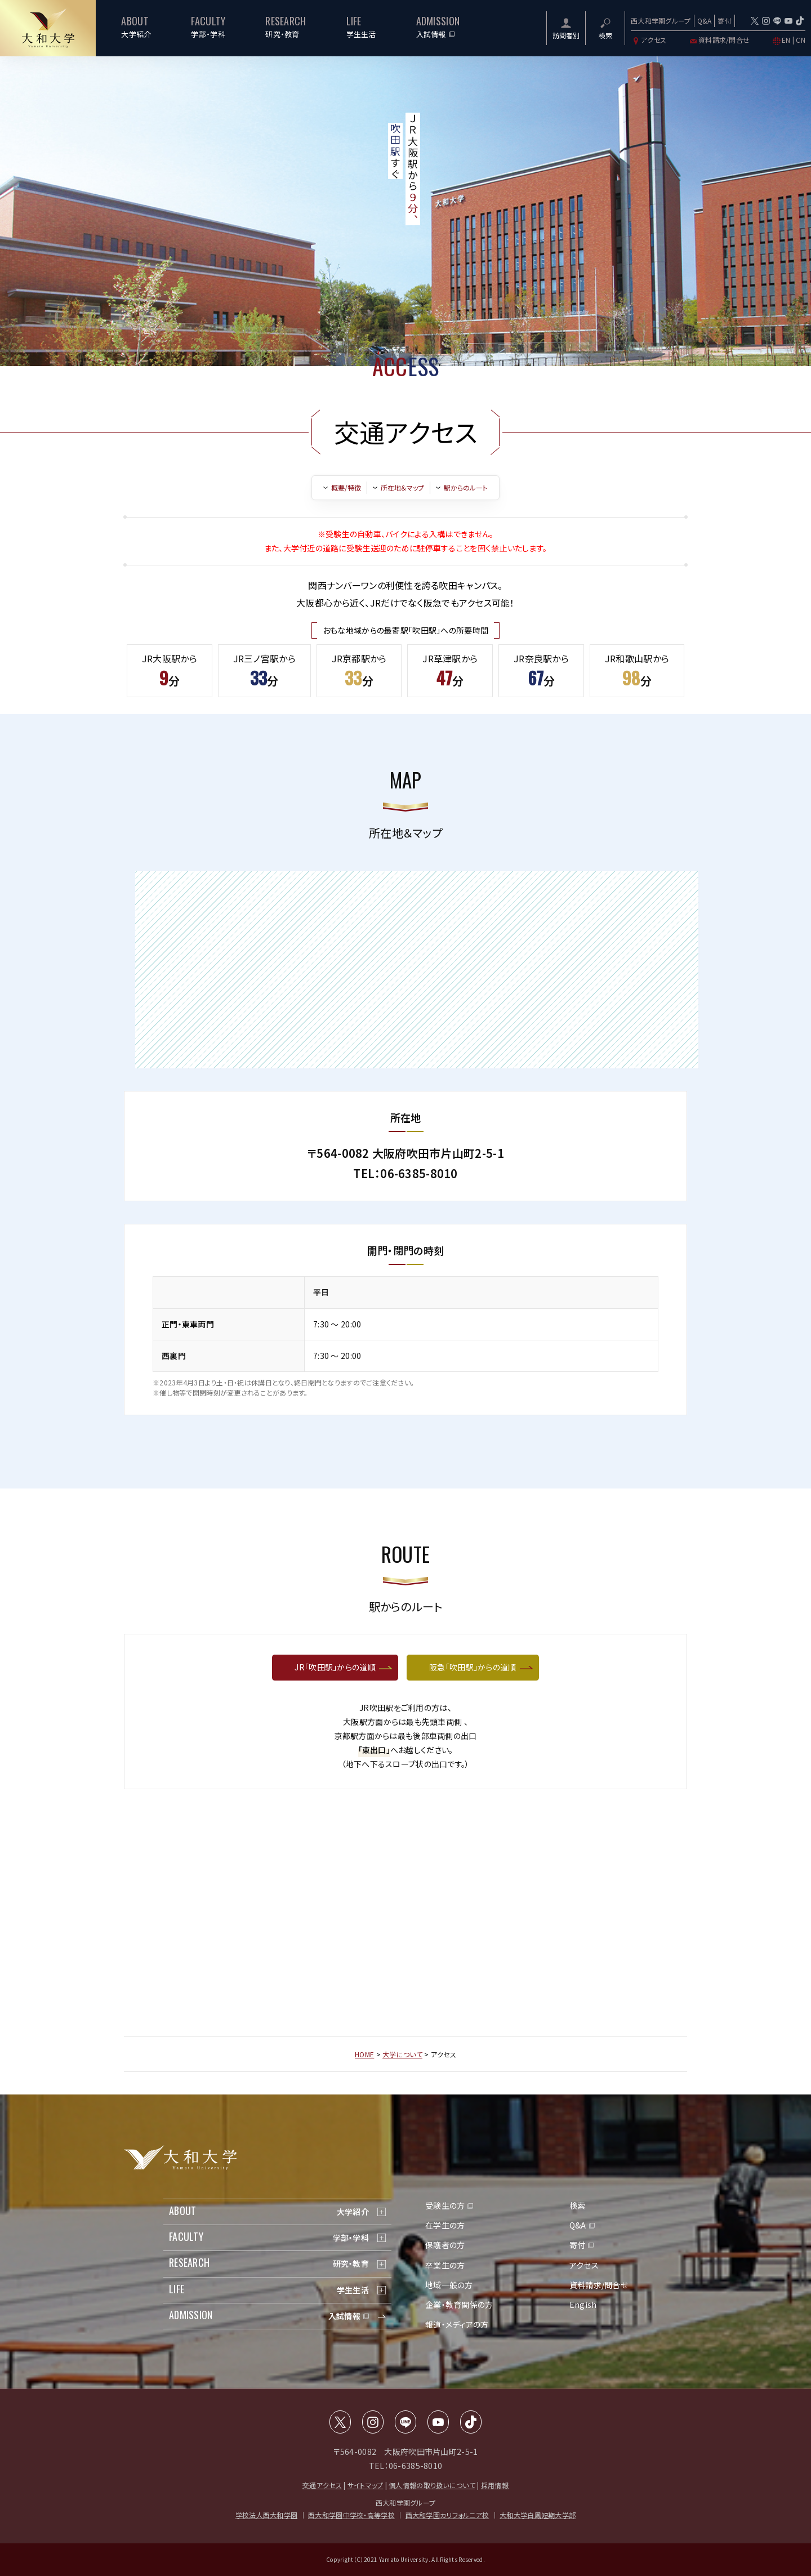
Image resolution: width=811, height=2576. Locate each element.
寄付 (725, 20)
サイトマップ (365, 2485)
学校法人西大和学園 (266, 2515)
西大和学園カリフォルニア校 (447, 2515)
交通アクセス (322, 2485)
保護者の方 (445, 2244)
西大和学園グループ (661, 20)
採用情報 (495, 2485)
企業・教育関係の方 (459, 2304)
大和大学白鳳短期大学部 (538, 2515)
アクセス (648, 39)
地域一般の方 (449, 2284)
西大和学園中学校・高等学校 (351, 2515)
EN (786, 39)
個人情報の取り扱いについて (432, 2485)
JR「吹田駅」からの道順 (335, 1667)
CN (800, 39)
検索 (577, 2205)
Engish (583, 2304)
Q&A (704, 20)
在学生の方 (445, 2225)
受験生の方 (445, 2205)
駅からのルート (466, 487)
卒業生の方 (445, 2265)
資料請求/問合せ (719, 39)
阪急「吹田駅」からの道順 (472, 1667)
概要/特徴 (346, 487)
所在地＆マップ (402, 487)
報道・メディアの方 (457, 2324)
